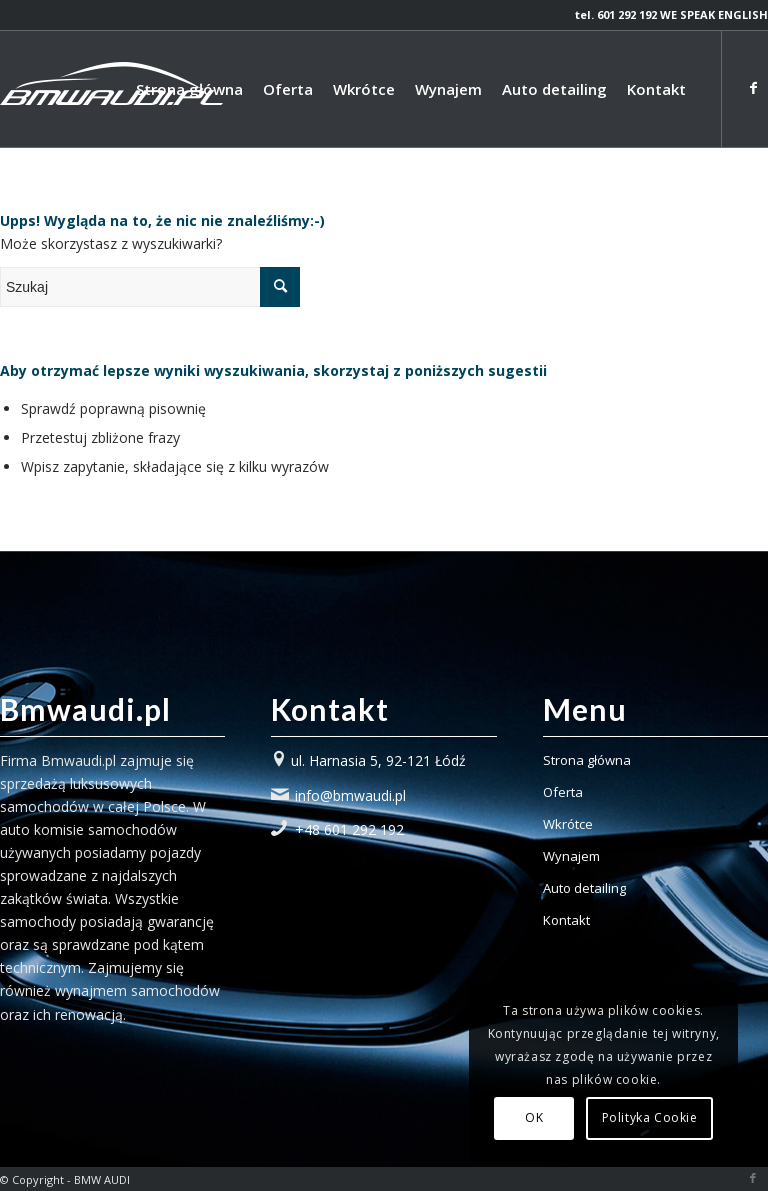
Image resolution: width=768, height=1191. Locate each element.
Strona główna (587, 760)
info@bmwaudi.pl (350, 795)
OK (534, 1117)
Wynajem (571, 856)
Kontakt (566, 920)
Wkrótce (568, 824)
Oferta (563, 792)
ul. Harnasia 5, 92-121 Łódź (378, 760)
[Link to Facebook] (753, 88)
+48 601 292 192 (349, 829)
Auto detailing (584, 888)
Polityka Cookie (650, 1117)
